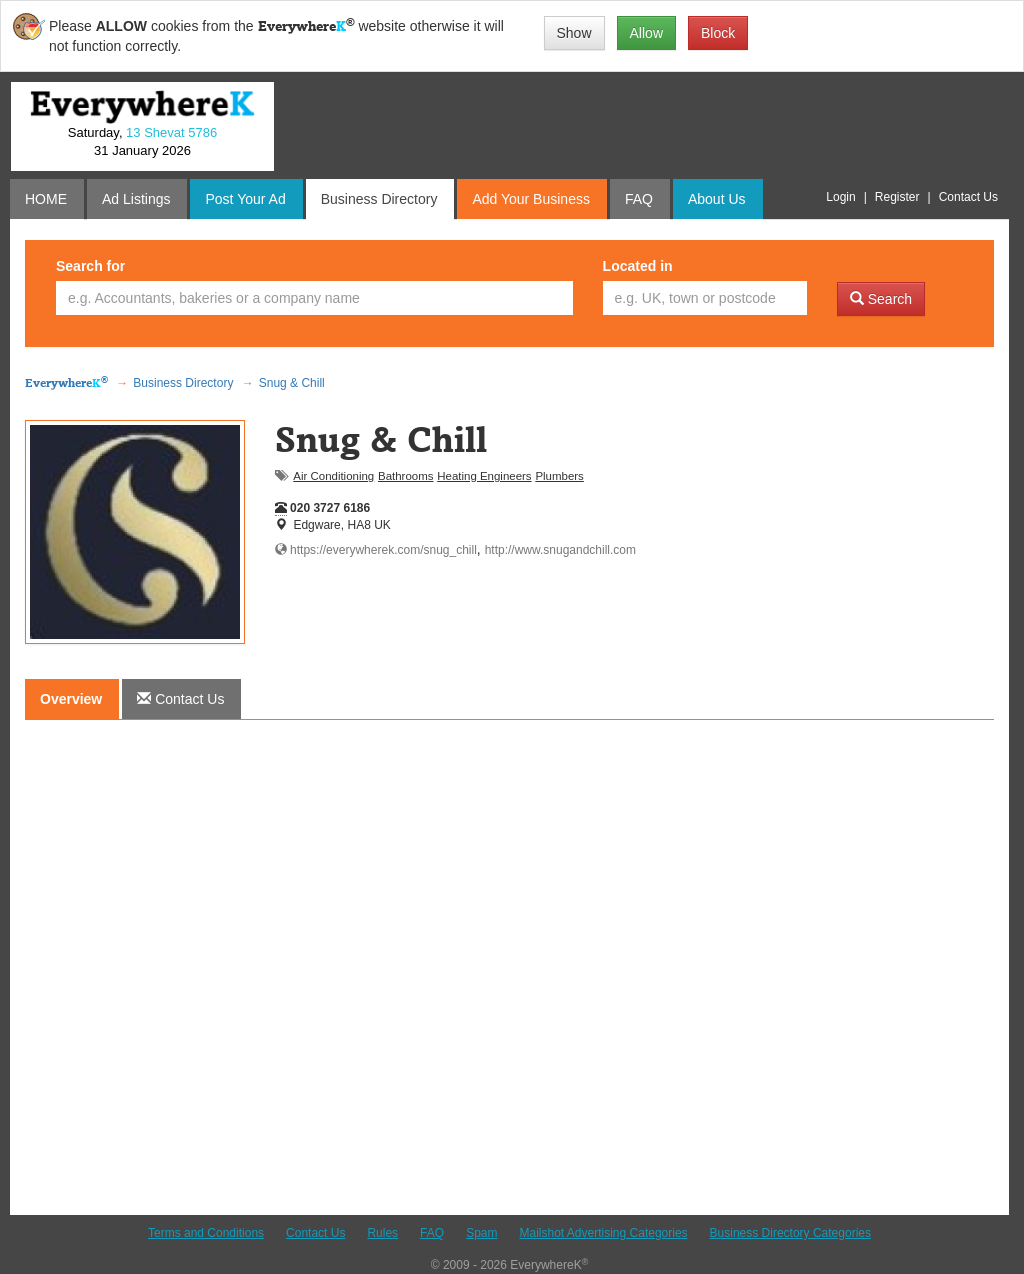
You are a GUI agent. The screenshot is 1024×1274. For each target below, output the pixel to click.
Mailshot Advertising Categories (603, 1233)
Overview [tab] (71, 699)
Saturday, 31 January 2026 (142, 142)
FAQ (432, 1233)
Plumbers (559, 476)
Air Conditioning (333, 476)
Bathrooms (405, 476)
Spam (481, 1233)
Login (840, 197)
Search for (90, 266)
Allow (646, 33)
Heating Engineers (484, 476)
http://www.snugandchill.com (560, 550)
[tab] (180, 699)
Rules (382, 1233)
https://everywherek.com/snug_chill (376, 550)
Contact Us (315, 1233)
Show (574, 33)
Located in (638, 266)
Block (718, 33)
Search (881, 299)
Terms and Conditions (206, 1233)
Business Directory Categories (790, 1233)
